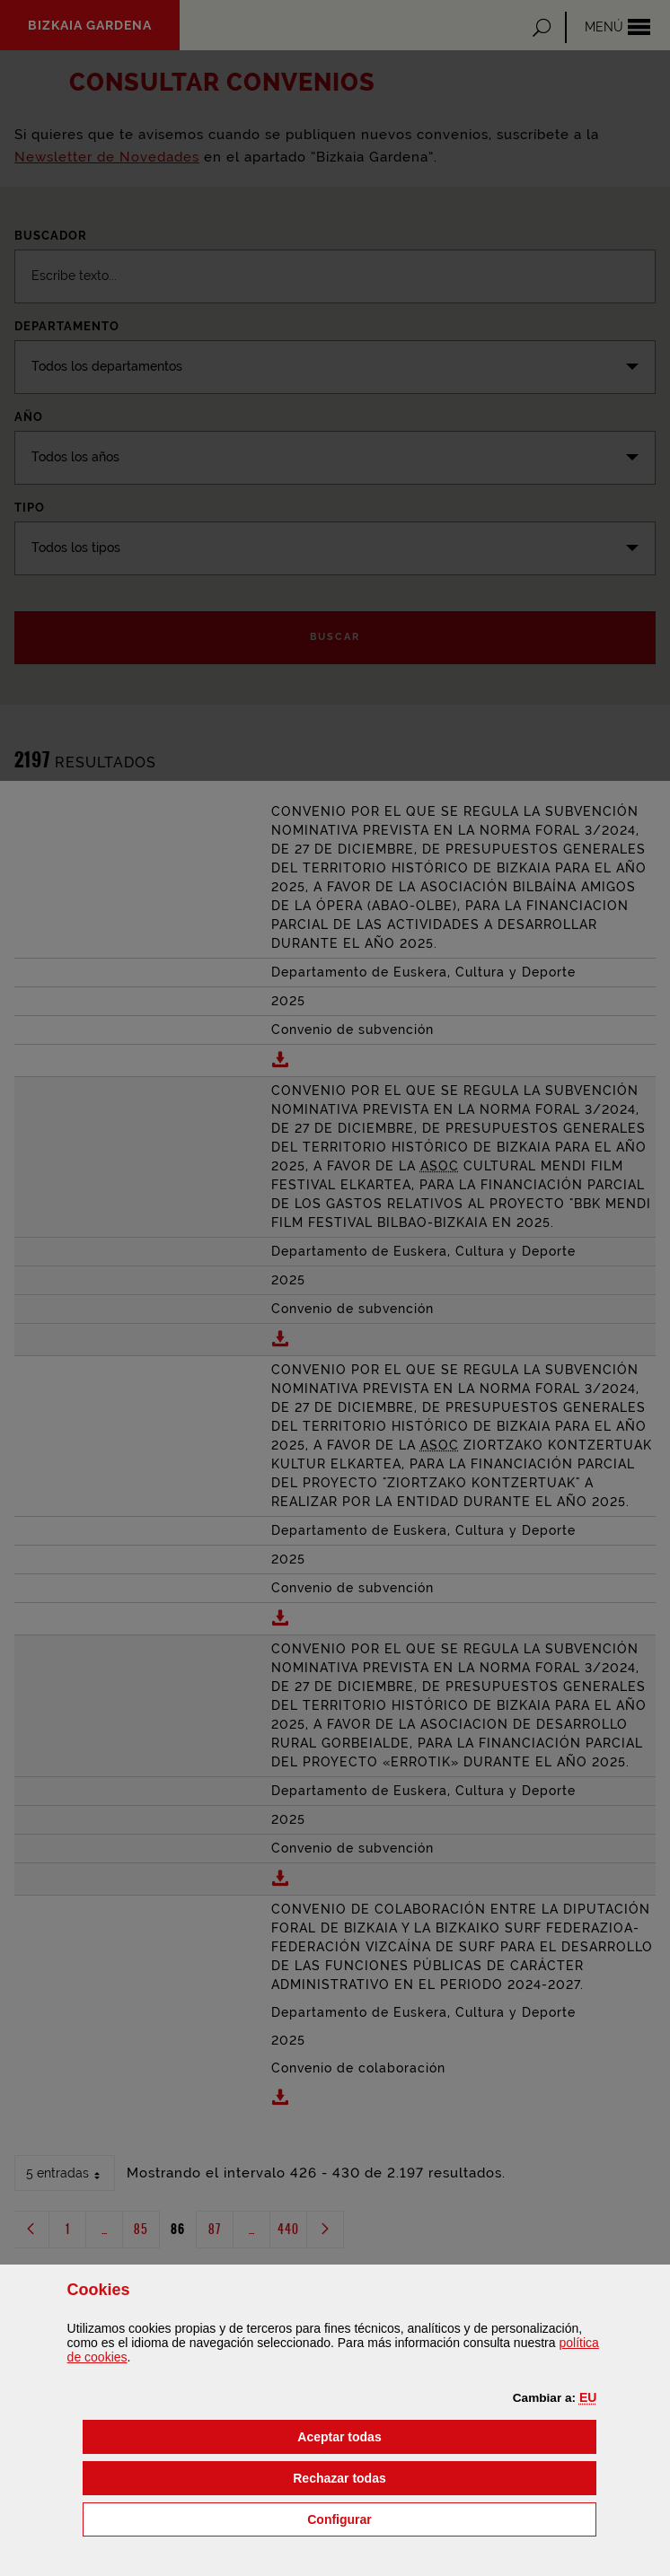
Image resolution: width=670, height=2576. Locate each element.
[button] (587, 2397)
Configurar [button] (430, 2518)
